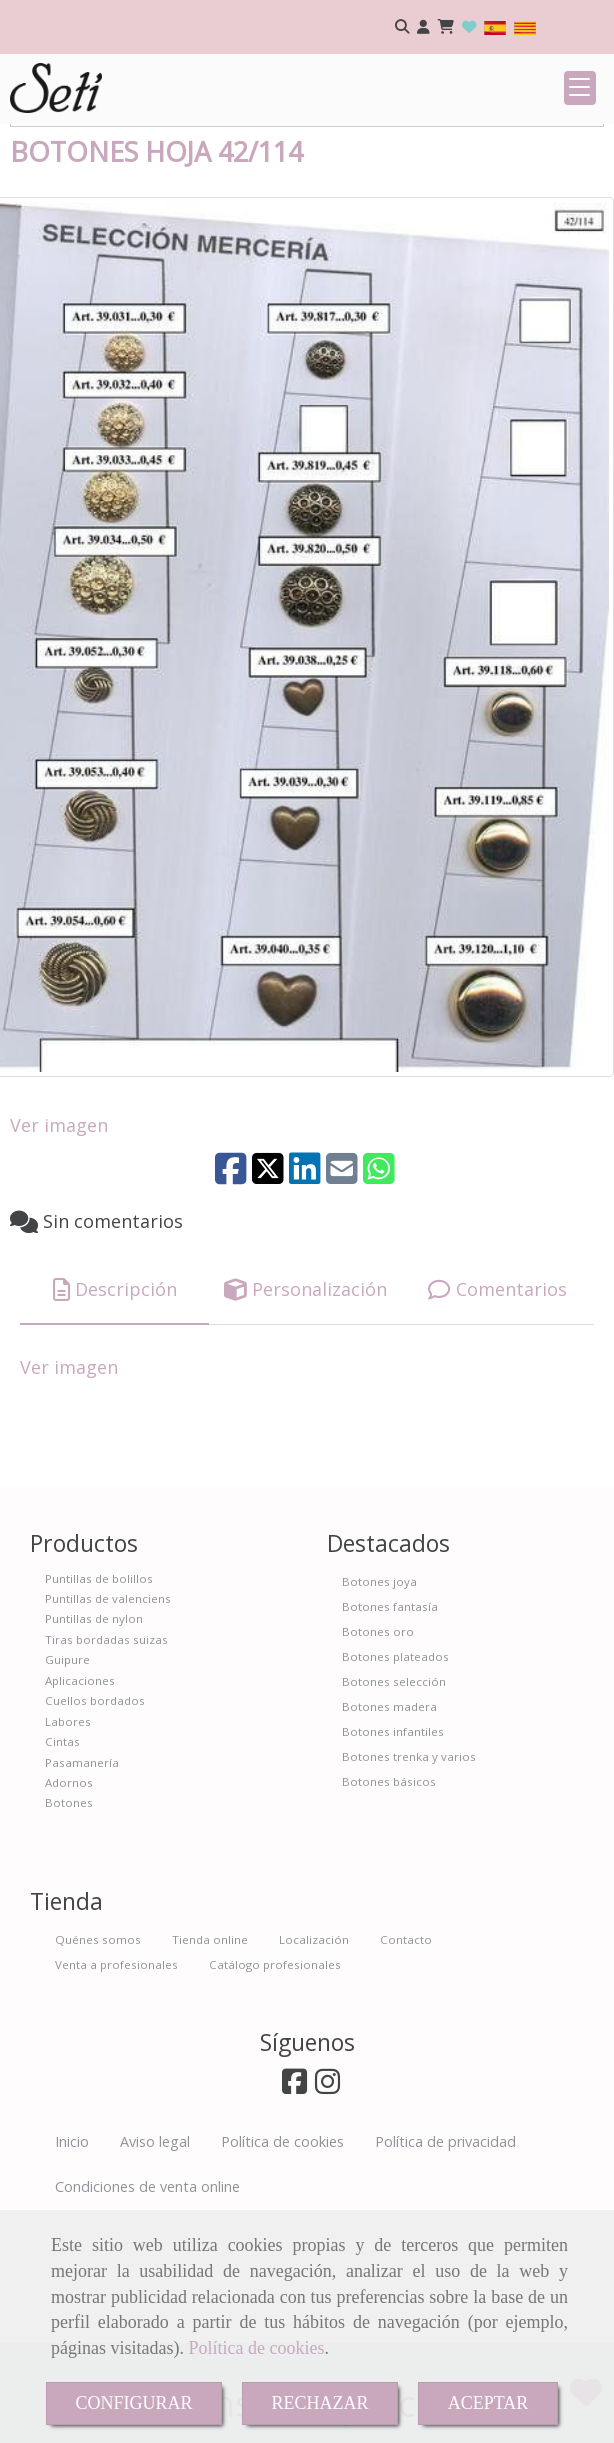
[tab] (114, 1414)
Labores (68, 1845)
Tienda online (210, 2063)
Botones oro (378, 1755)
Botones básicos (389, 1905)
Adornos (69, 1906)
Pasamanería (82, 1886)
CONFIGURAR (133, 2403)
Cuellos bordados (95, 1824)
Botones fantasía (390, 1730)
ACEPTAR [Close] (488, 2403)
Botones (69, 1926)
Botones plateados (395, 1780)
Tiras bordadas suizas (106, 1763)
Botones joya (379, 1705)
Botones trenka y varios (409, 1880)
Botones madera (389, 1830)
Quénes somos (98, 2063)
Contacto (406, 2063)
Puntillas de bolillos (99, 1702)
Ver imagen (59, 1249)
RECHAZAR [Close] (320, 2403)
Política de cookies (256, 2348)
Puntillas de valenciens (108, 1722)
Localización (314, 2063)
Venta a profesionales (116, 2088)
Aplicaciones (80, 1804)
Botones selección (394, 1805)
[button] (423, 27)
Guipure (67, 1783)
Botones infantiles (393, 1855)
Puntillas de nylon (94, 1742)
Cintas (62, 1865)
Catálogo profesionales (275, 2088)
